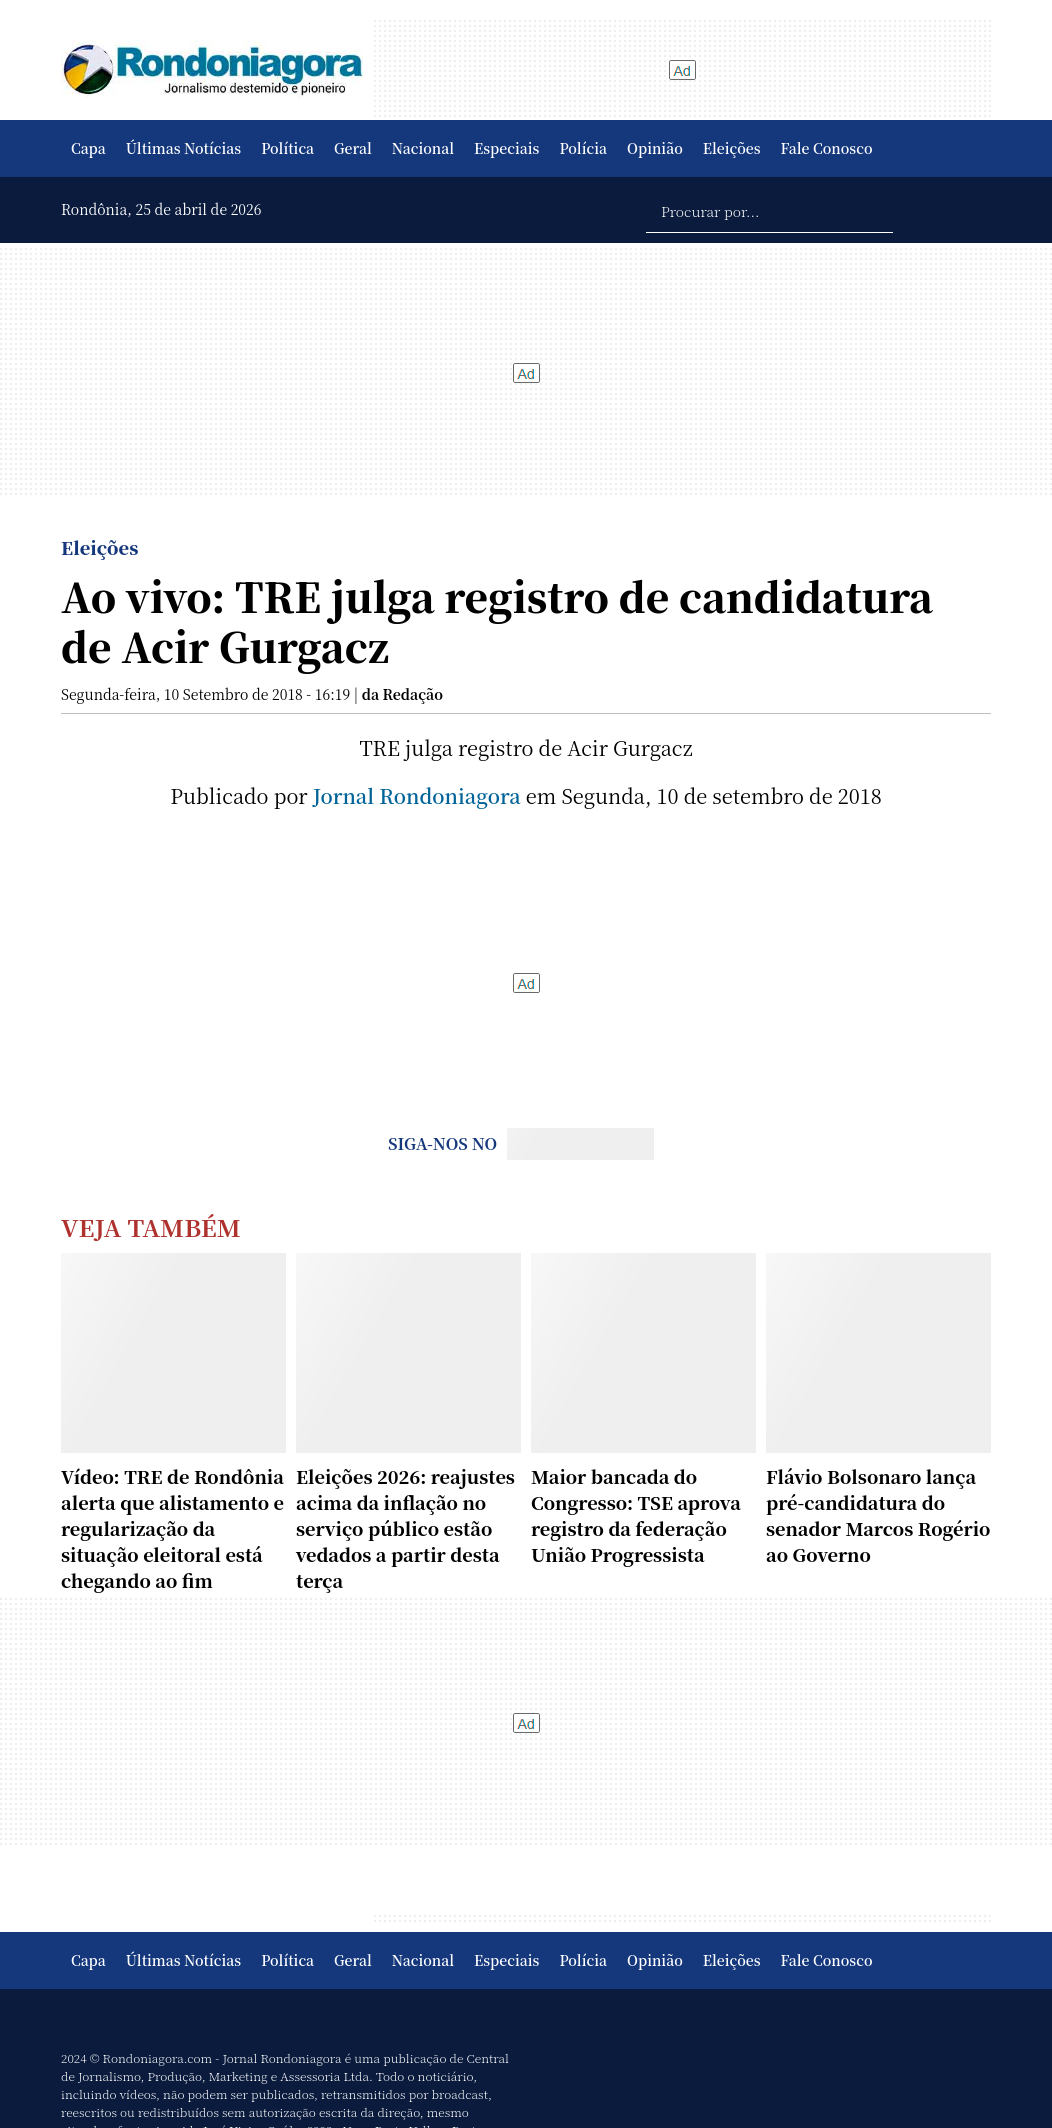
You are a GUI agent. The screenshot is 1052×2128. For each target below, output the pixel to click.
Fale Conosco (827, 148)
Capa (88, 148)
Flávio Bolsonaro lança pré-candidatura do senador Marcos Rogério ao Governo (878, 1515)
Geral (353, 148)
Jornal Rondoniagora (417, 795)
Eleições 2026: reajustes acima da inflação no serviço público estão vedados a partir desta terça (405, 1528)
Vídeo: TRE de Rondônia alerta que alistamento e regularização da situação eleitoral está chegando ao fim (172, 1528)
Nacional (423, 148)
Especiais (506, 148)
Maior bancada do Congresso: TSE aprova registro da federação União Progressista (636, 1515)
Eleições (732, 148)
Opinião (655, 148)
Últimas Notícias (183, 148)
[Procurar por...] (769, 210)
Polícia (583, 148)
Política (287, 148)
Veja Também (151, 1226)
